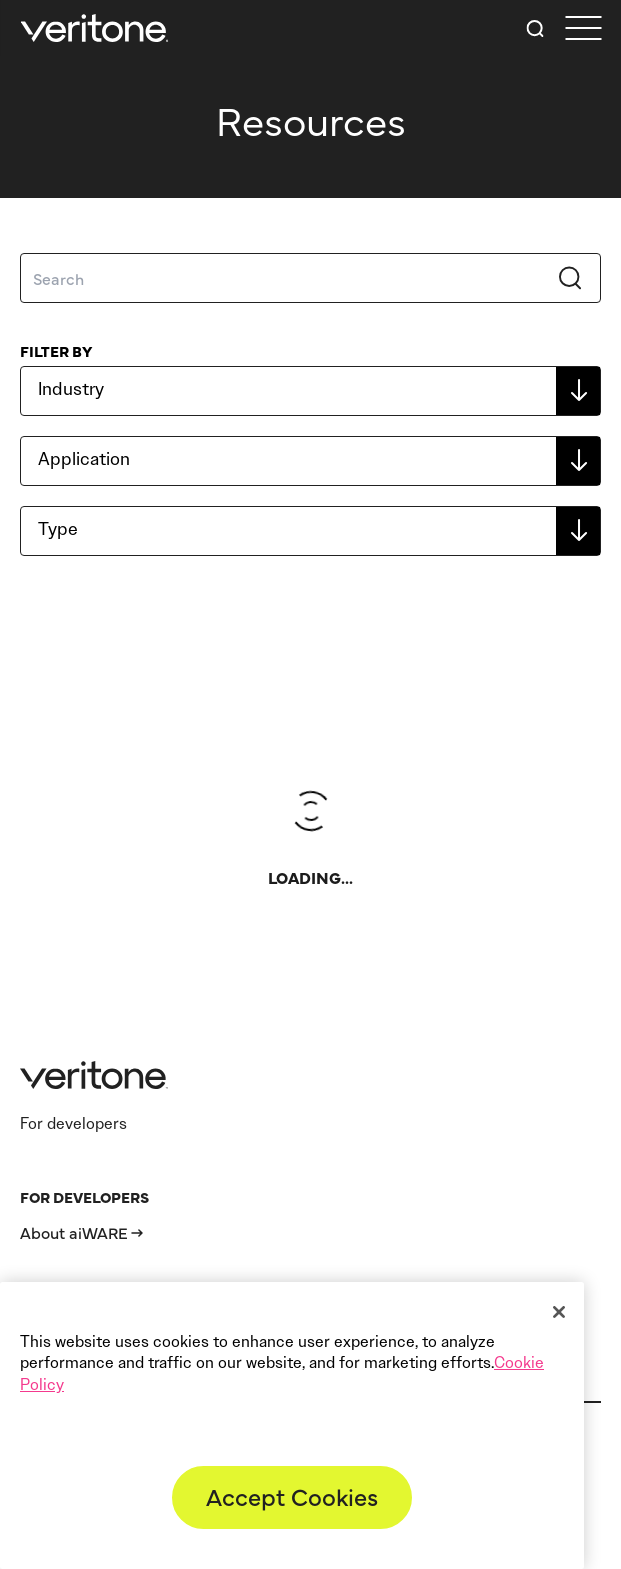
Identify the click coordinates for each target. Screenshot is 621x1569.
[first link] (583, 28)
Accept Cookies (292, 1495)
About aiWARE (74, 1232)
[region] (292, 1425)
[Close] (559, 1312)
